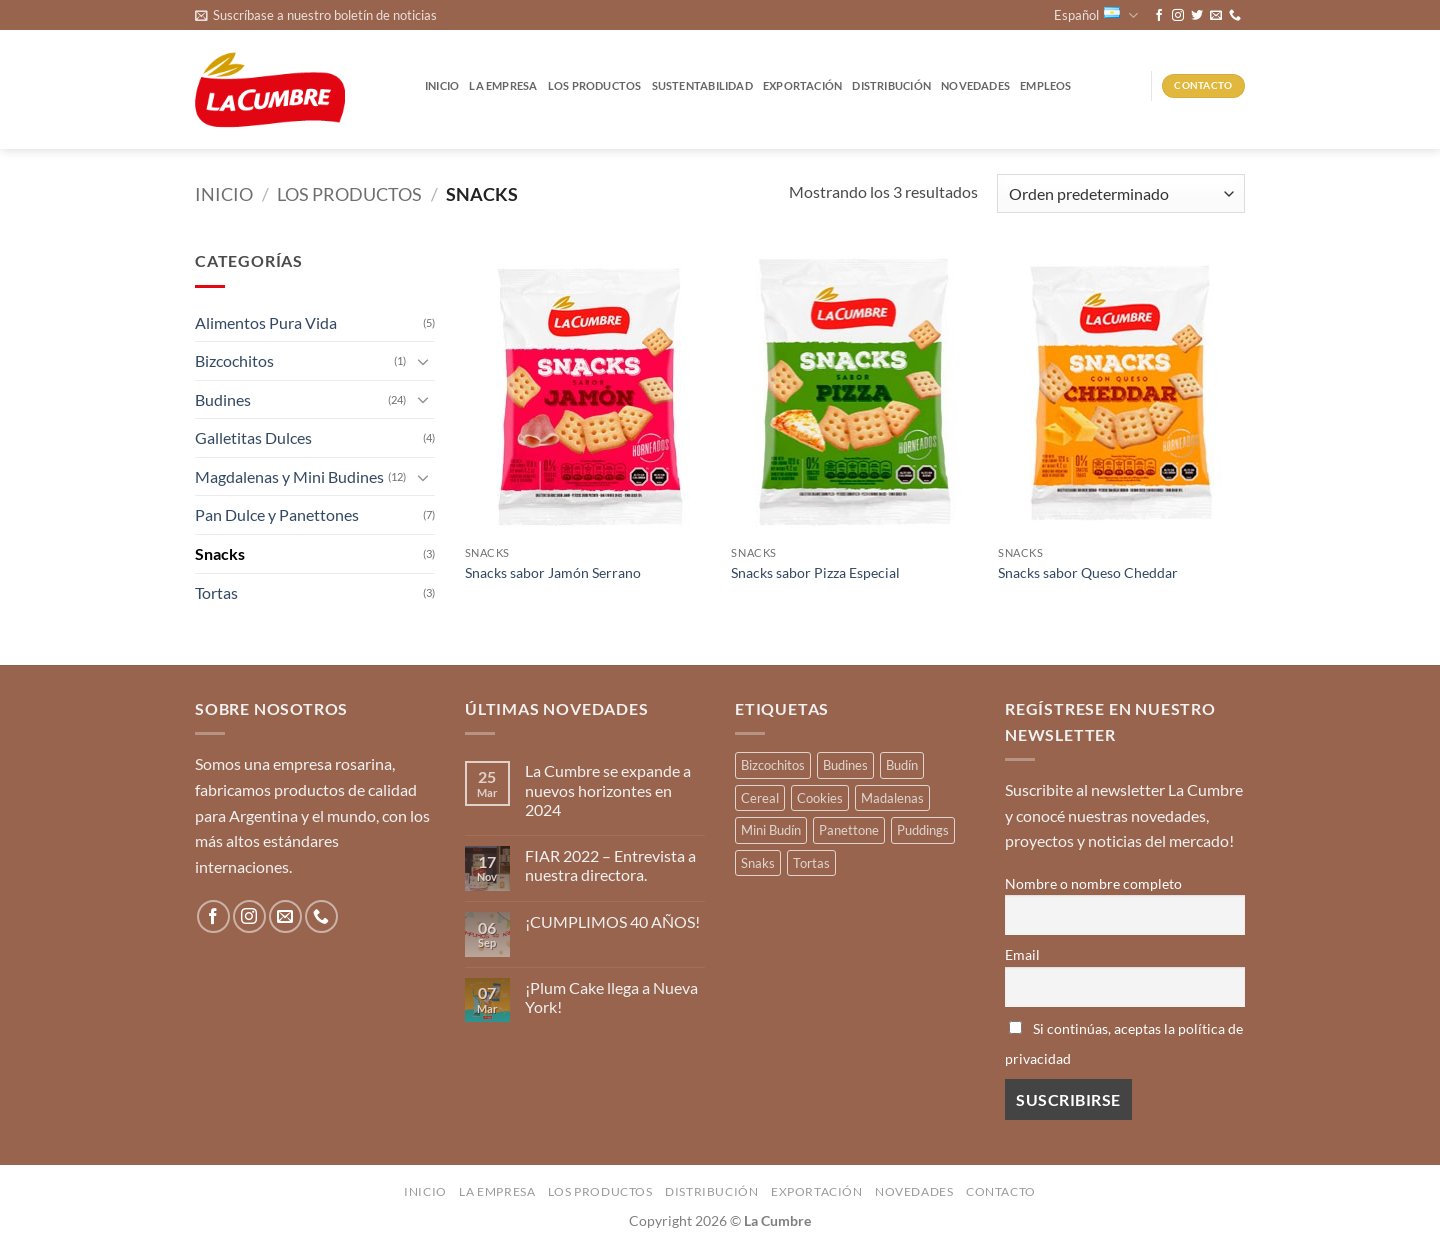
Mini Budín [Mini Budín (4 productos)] (771, 830)
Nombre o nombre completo (1093, 883)
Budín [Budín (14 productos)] (902, 765)
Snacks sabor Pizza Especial (815, 572)
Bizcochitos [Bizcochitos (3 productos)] (773, 765)
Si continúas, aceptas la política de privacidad (1124, 1043)
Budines (223, 399)
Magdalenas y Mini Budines (289, 476)
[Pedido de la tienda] (1121, 193)
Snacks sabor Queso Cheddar (1088, 572)
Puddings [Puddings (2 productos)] (923, 830)
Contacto (1001, 1191)
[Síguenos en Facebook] (1159, 16)
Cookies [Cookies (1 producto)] (820, 798)
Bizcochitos (234, 360)
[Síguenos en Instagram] (1178, 16)
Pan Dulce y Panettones (277, 514)
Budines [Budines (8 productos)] (845, 765)
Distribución (891, 85)
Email (1022, 954)
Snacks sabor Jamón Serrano (553, 572)
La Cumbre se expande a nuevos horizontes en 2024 (608, 789)
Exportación (802, 85)
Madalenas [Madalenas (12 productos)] (892, 798)
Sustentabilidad (702, 85)
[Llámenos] (1235, 16)
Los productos (595, 85)
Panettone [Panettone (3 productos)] (849, 830)
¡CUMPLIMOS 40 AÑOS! (612, 921)
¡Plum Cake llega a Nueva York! (611, 997)
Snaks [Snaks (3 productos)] (758, 863)
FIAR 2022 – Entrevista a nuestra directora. (610, 865)
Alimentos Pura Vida (266, 322)
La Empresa (503, 85)
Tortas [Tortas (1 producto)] (811, 863)
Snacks (220, 553)
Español (1096, 15)
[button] (316, 15)
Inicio (442, 85)
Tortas (216, 592)
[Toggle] (423, 361)
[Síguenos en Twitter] (1197, 16)
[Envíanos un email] (1216, 16)
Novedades (975, 85)
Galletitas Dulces (253, 437)
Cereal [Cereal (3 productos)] (760, 798)
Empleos (1046, 85)
